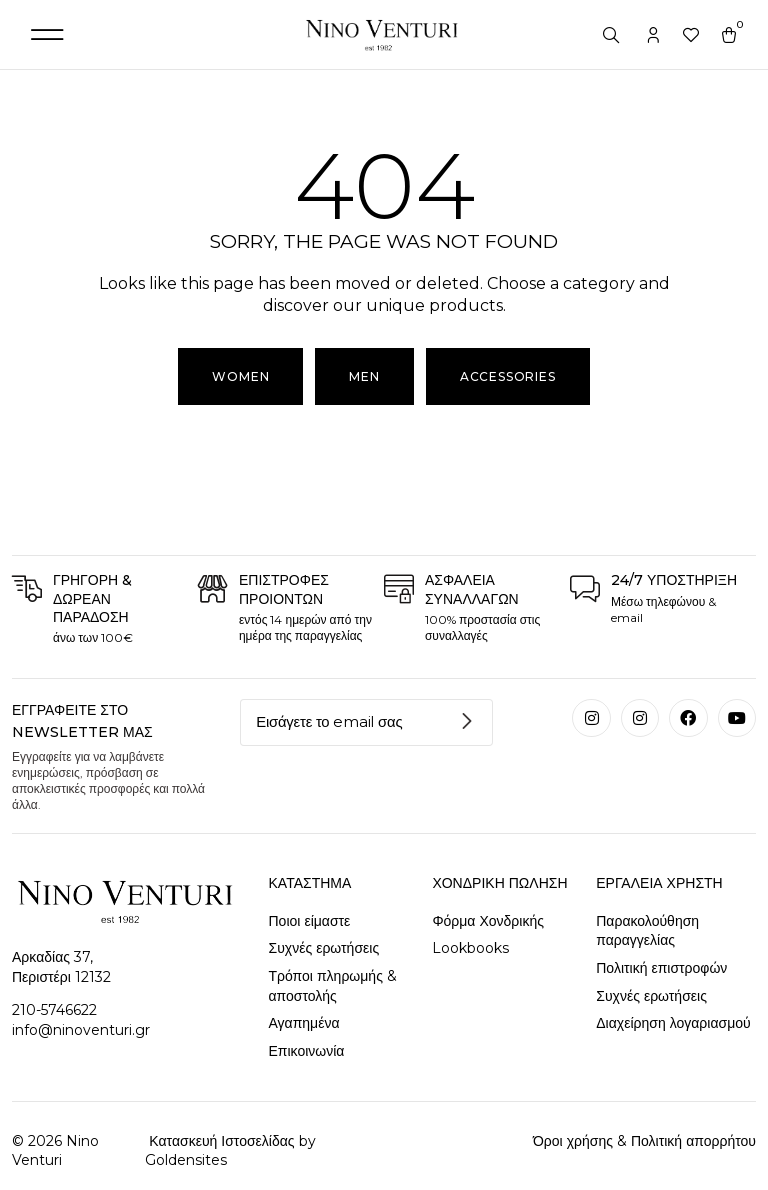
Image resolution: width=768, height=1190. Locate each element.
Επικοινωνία (307, 1051)
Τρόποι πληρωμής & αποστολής (333, 986)
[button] (47, 34)
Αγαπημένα (304, 1023)
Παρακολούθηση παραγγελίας (647, 931)
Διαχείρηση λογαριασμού (673, 1023)
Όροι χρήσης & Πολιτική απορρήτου (644, 1141)
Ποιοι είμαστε (310, 921)
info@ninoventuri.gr (81, 1030)
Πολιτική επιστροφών (661, 968)
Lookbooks (470, 948)
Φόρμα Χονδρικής (488, 921)
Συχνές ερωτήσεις (324, 948)
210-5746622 (54, 1010)
